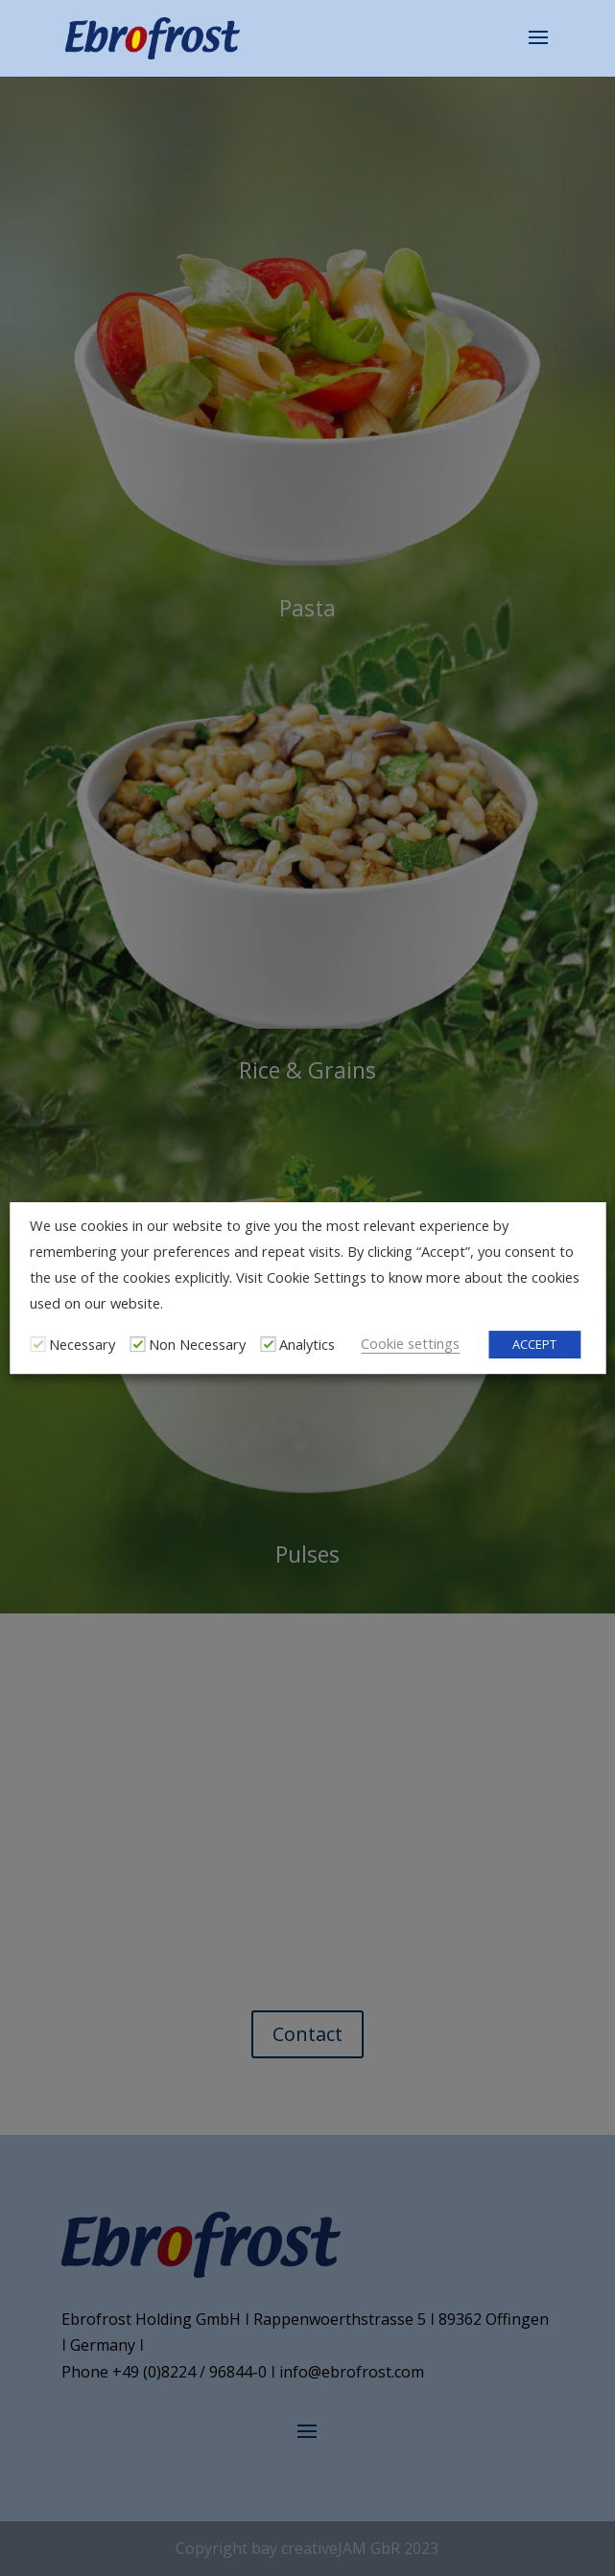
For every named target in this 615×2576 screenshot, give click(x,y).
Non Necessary (197, 1344)
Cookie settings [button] (410, 1343)
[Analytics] (267, 1344)
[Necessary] (37, 1344)
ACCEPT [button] (534, 1344)
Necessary (82, 1344)
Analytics (307, 1344)
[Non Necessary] (137, 1344)
